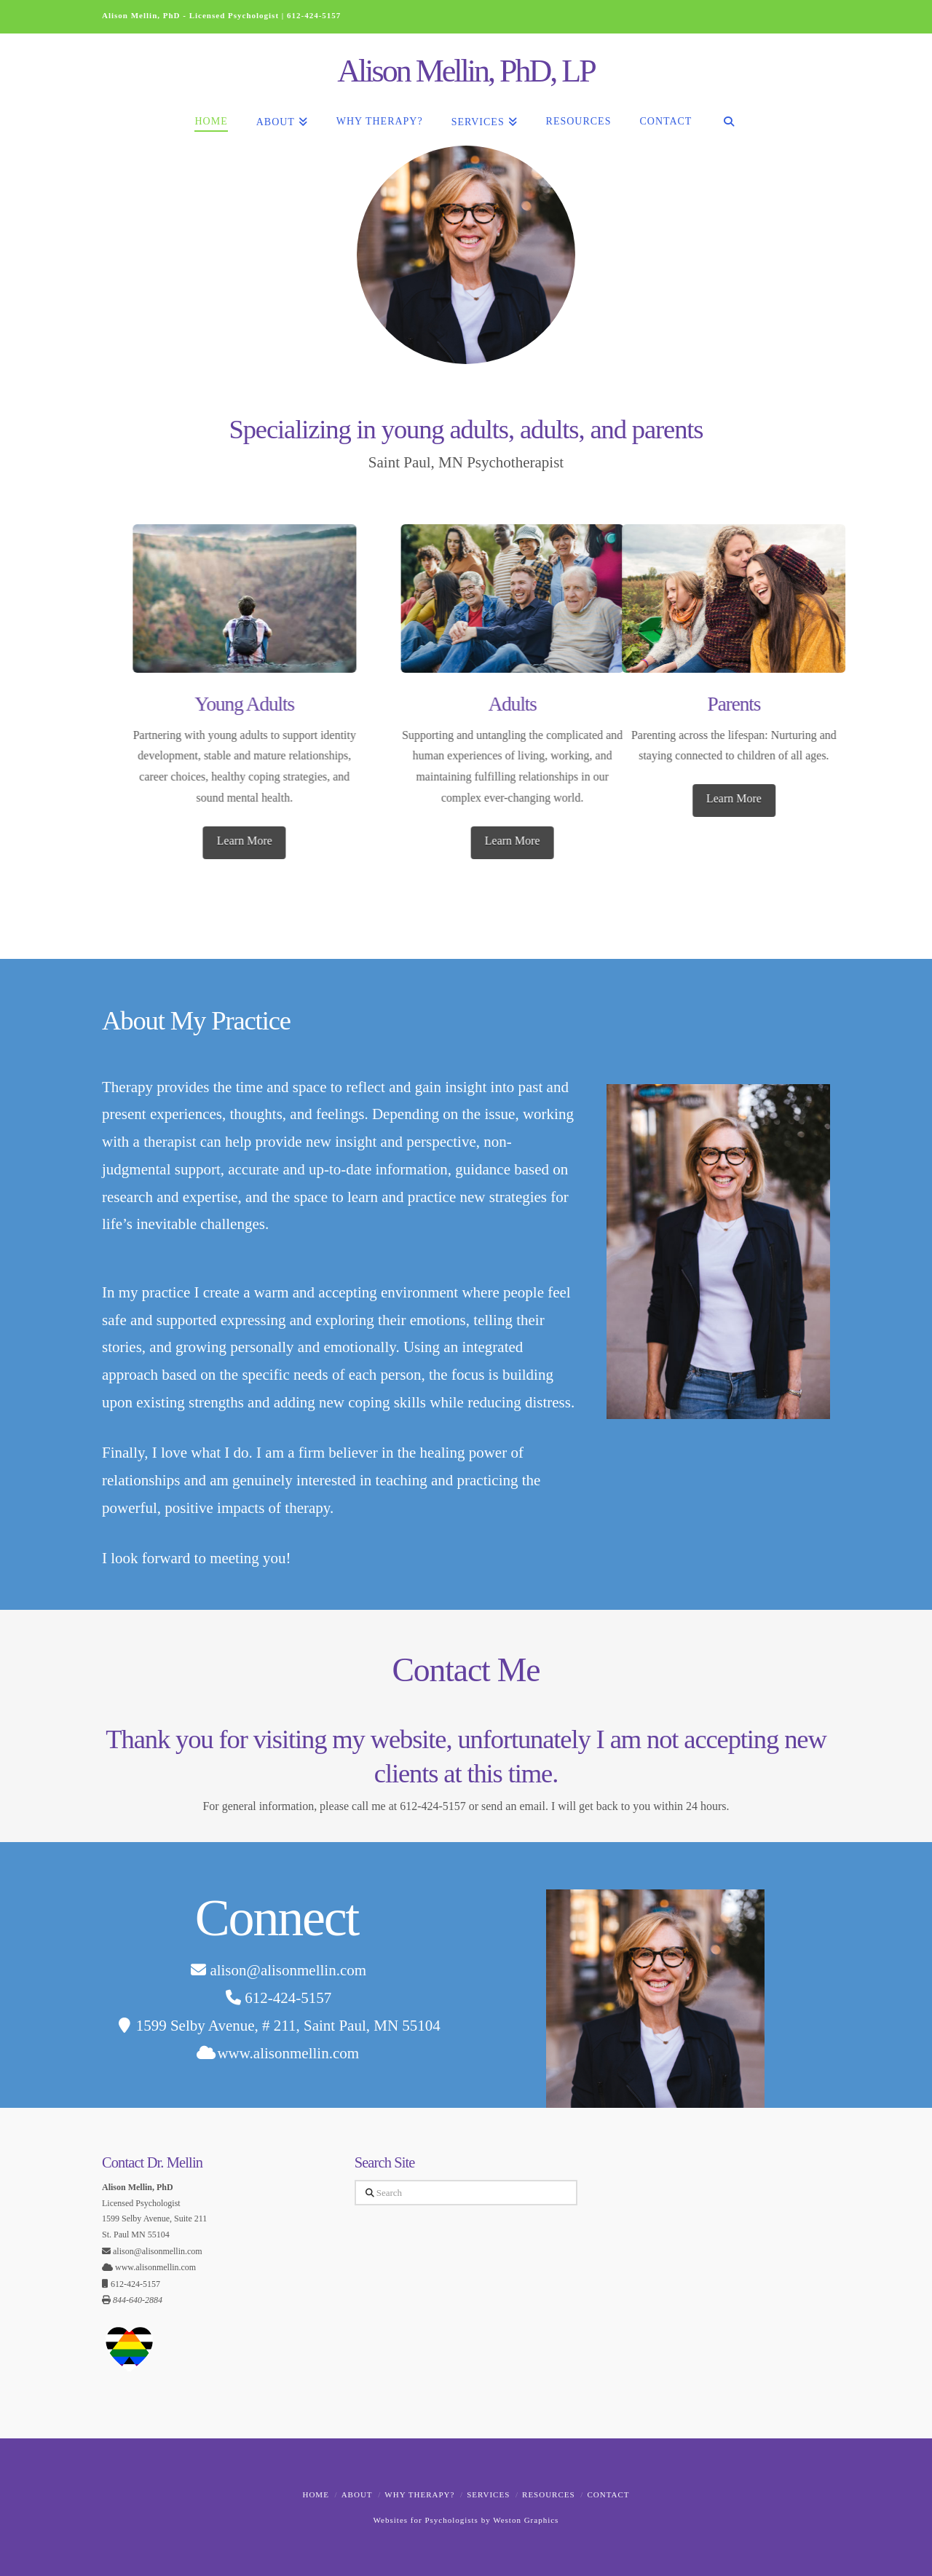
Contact (608, 2494)
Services (488, 2494)
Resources (548, 2494)
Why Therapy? (419, 2494)
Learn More (504, 840)
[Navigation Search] (728, 112)
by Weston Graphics (518, 2520)
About (357, 2494)
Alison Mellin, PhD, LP (465, 71)
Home (315, 2494)
